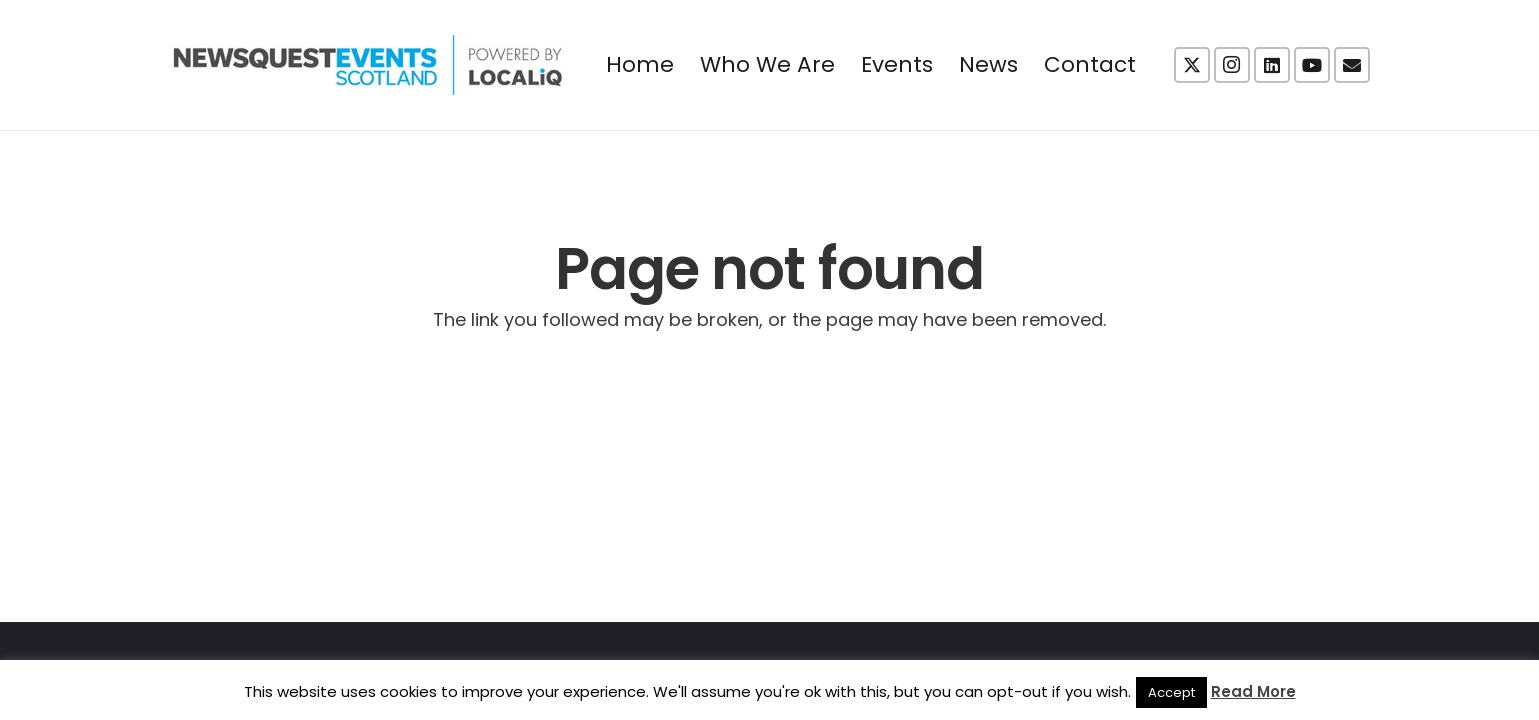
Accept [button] (1171, 692)
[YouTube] (1312, 65)
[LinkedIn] (1272, 65)
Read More (1253, 691)
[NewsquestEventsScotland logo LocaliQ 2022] (368, 65)
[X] (1192, 65)
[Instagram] (1232, 65)
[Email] (1352, 65)
